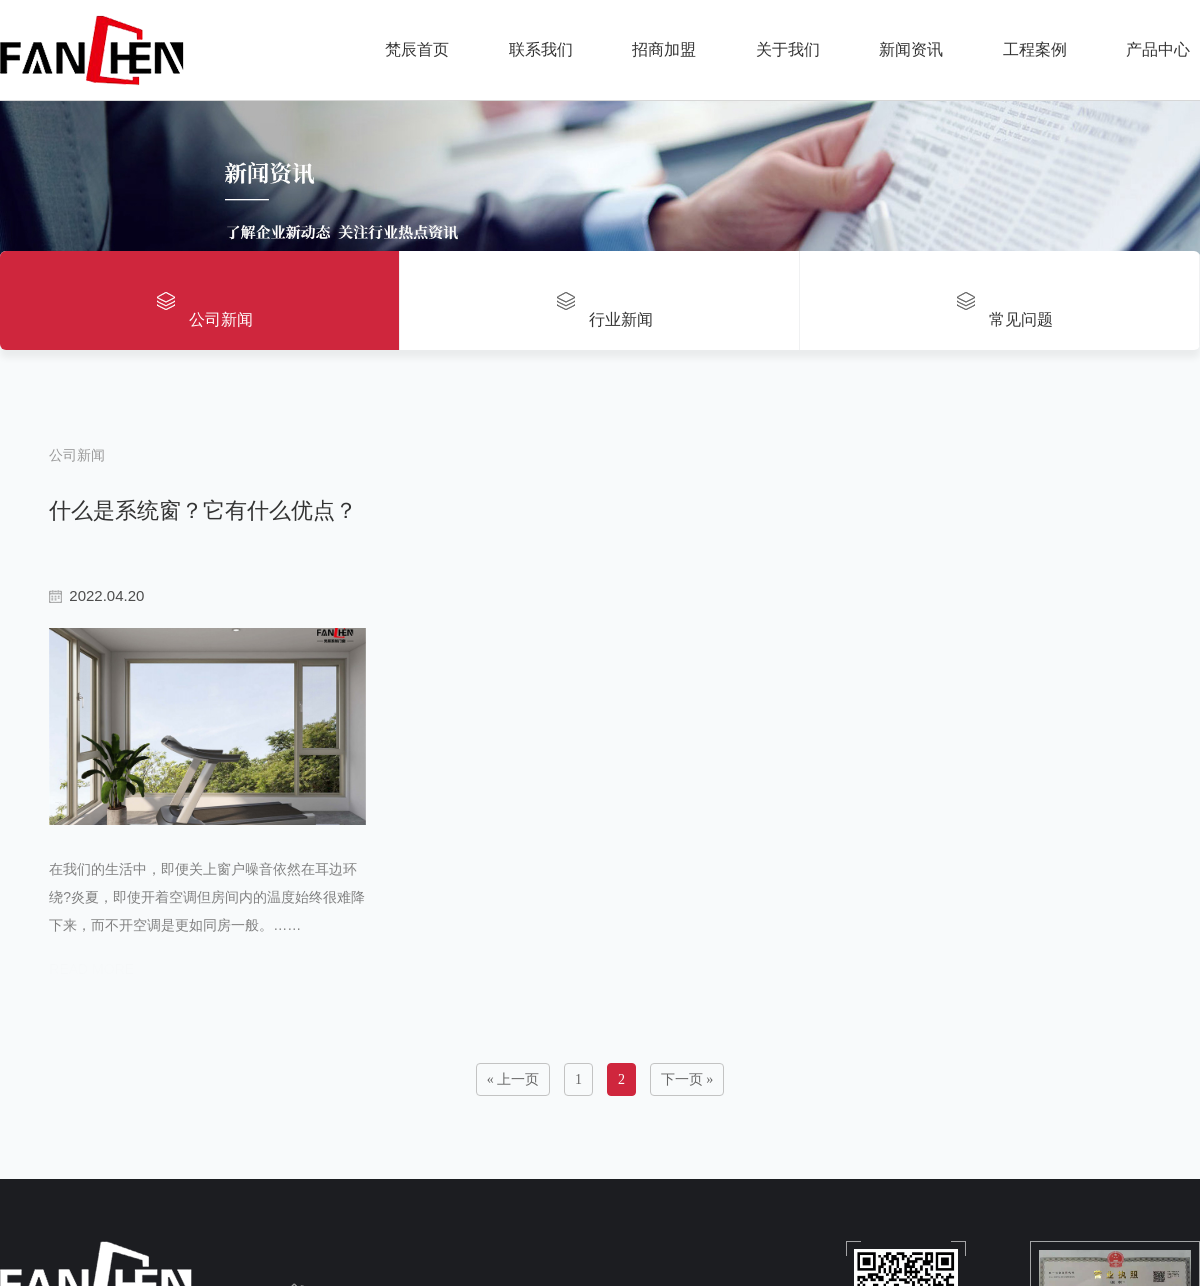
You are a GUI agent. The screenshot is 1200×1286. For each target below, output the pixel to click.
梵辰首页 (417, 49)
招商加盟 (664, 49)
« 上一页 (513, 1121)
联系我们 (541, 49)
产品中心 (1158, 49)
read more (88, 1011)
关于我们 (788, 49)
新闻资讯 (911, 49)
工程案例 (1035, 49)
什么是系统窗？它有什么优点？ (200, 503)
